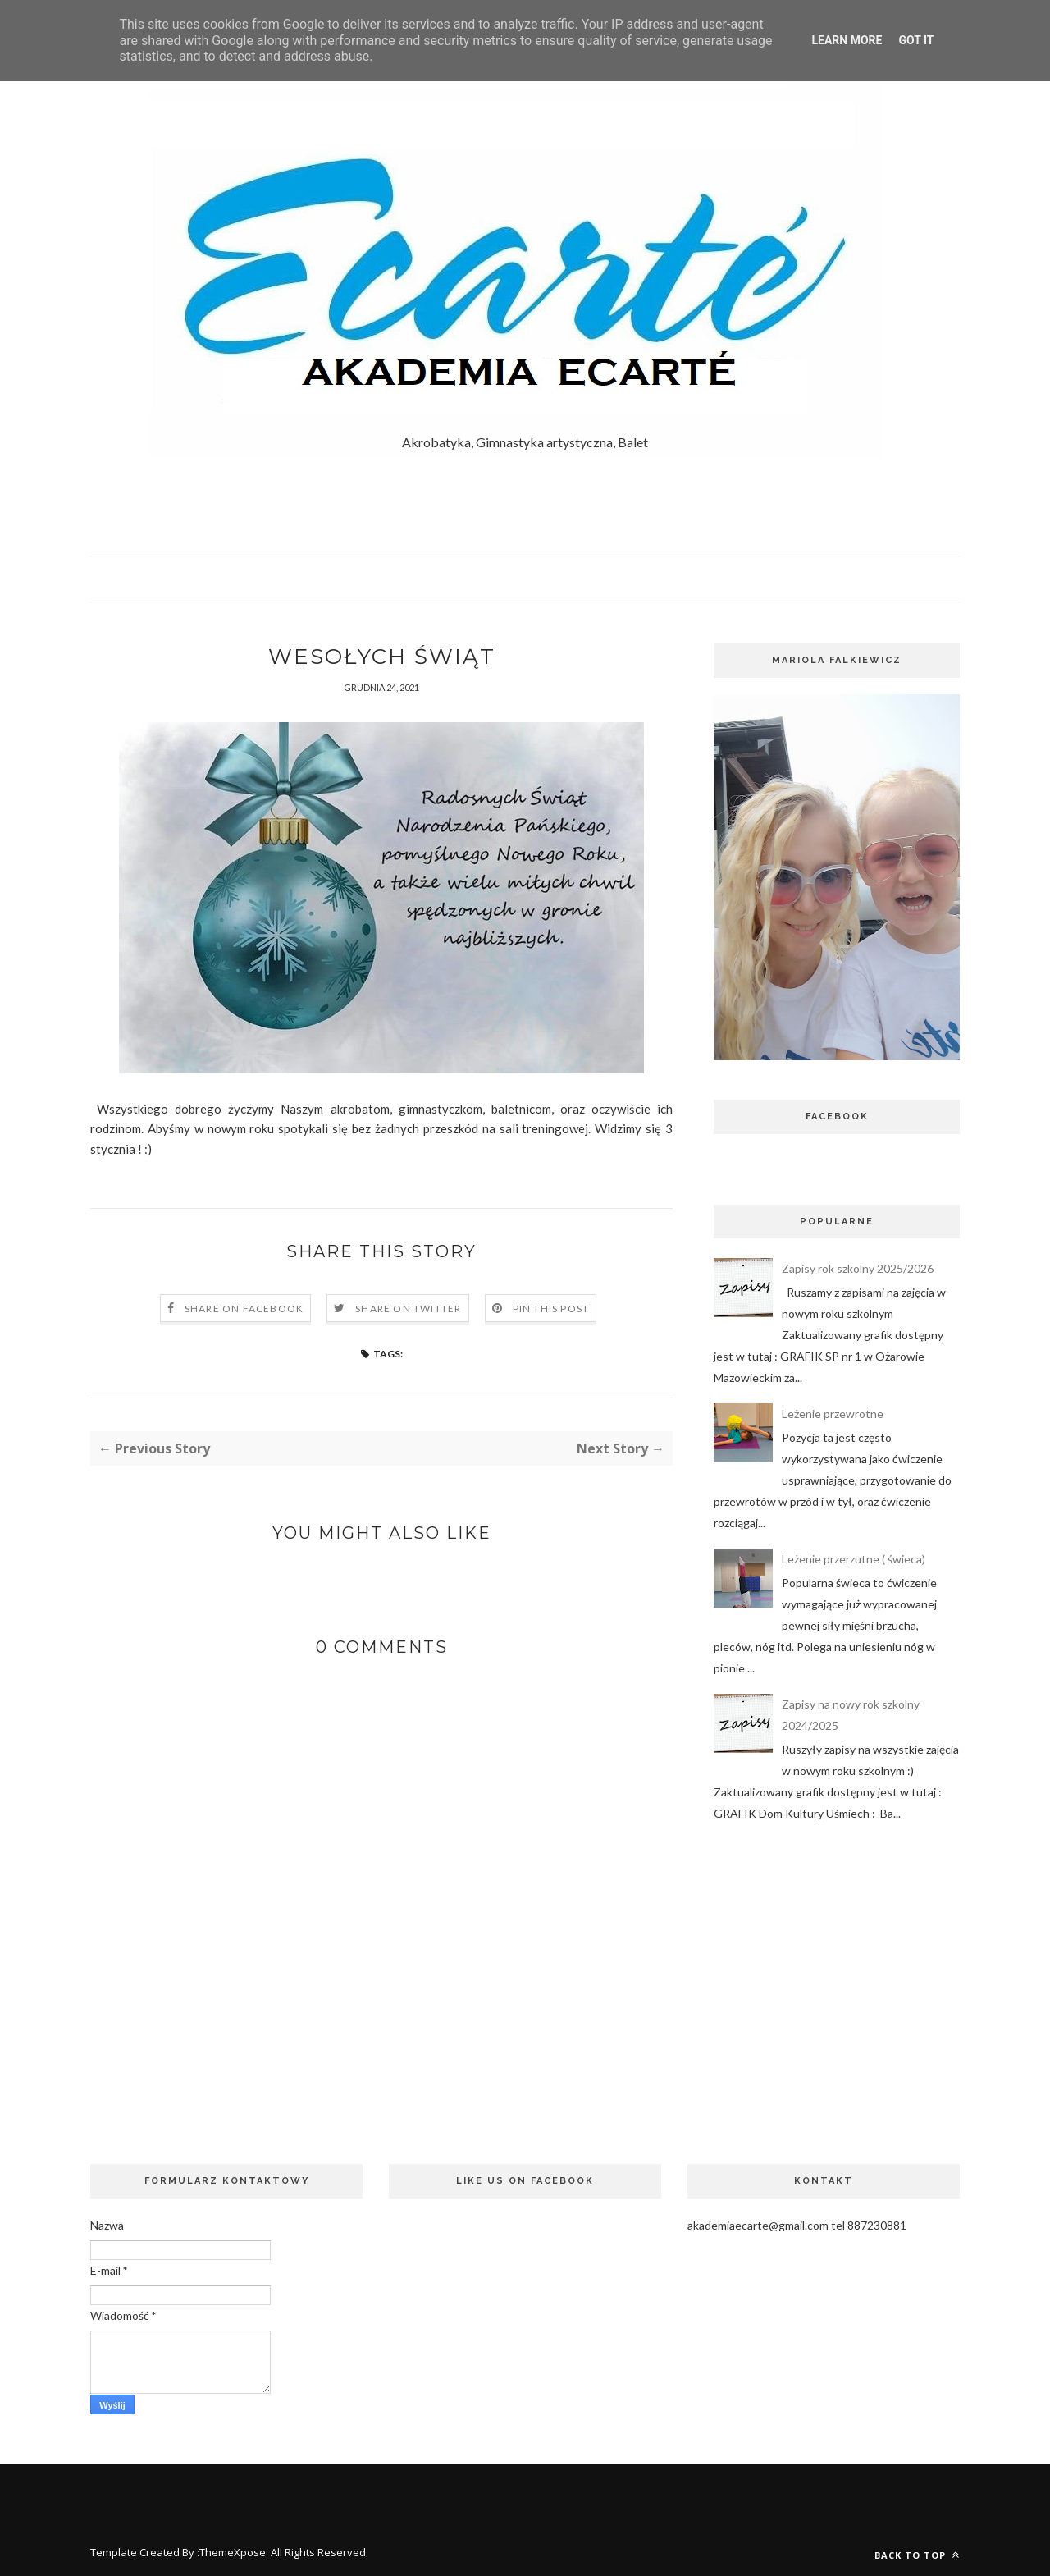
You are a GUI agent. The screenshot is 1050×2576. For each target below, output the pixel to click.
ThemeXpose (232, 2552)
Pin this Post (551, 1308)
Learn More (846, 40)
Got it (916, 40)
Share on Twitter (408, 1308)
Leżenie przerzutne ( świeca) (853, 1559)
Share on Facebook (244, 1308)
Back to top (917, 2555)
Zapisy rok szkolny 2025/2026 (858, 1268)
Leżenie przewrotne (832, 1414)
